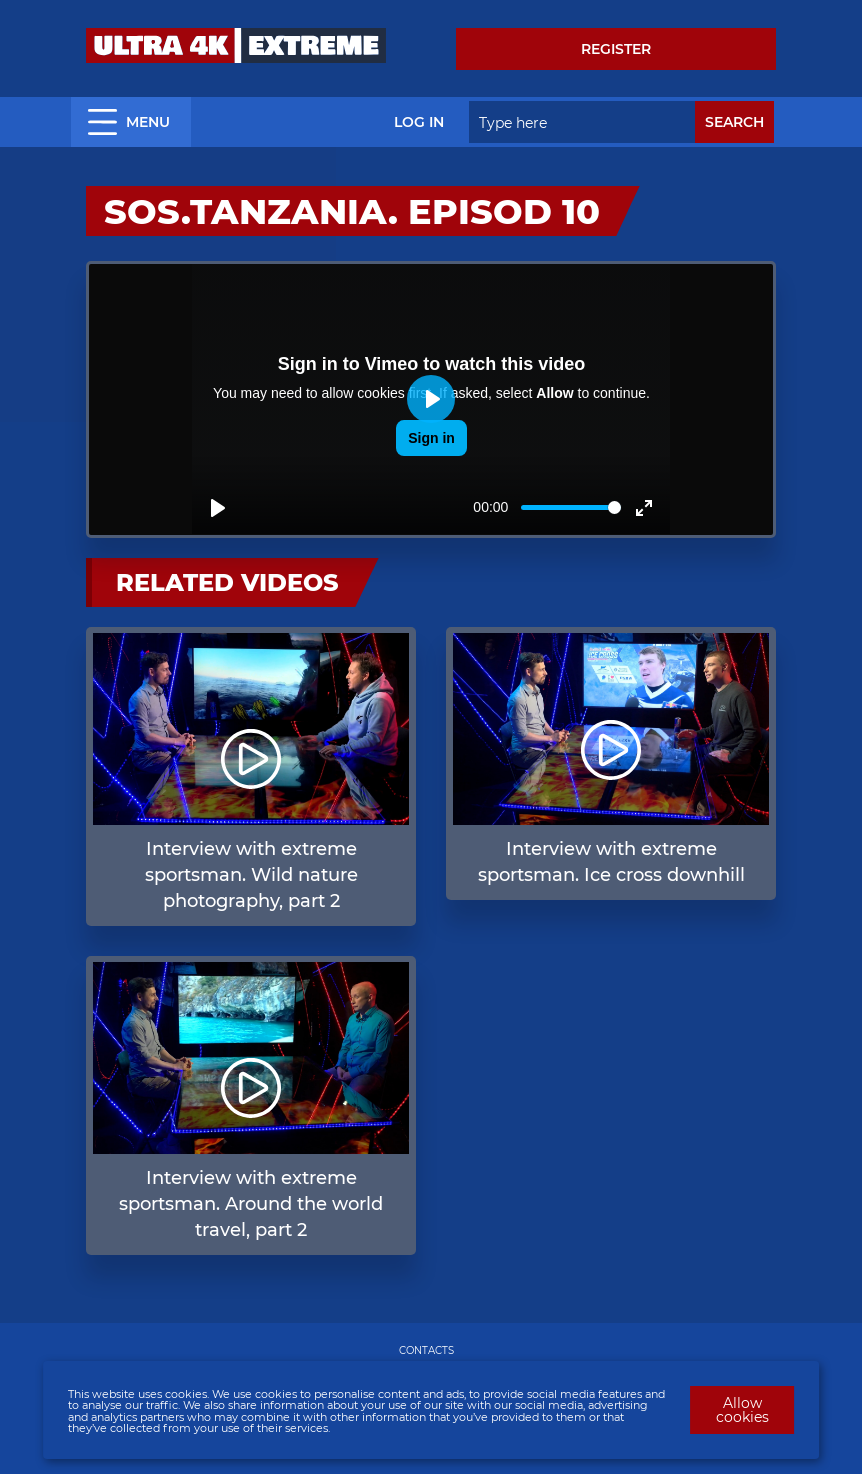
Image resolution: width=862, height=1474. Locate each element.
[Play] (218, 508)
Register (616, 49)
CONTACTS (426, 1350)
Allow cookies (742, 1410)
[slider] (571, 507)
